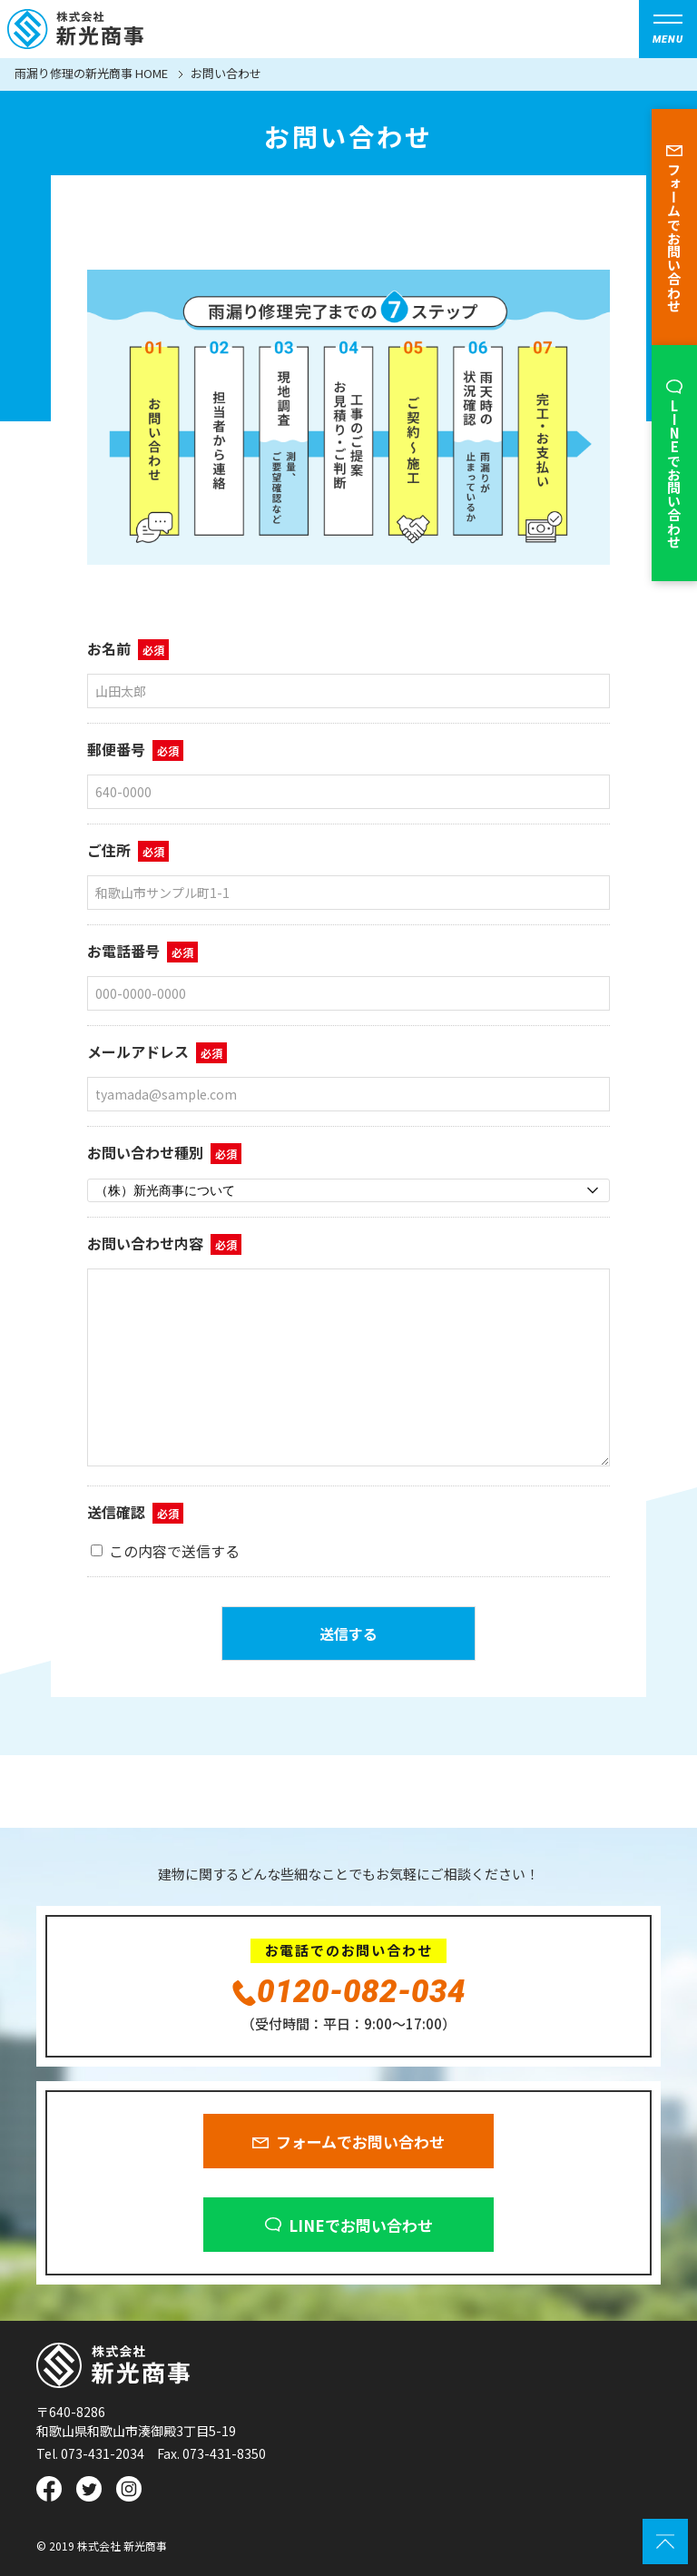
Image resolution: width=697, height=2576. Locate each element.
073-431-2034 (102, 2453)
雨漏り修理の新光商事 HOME (91, 74)
